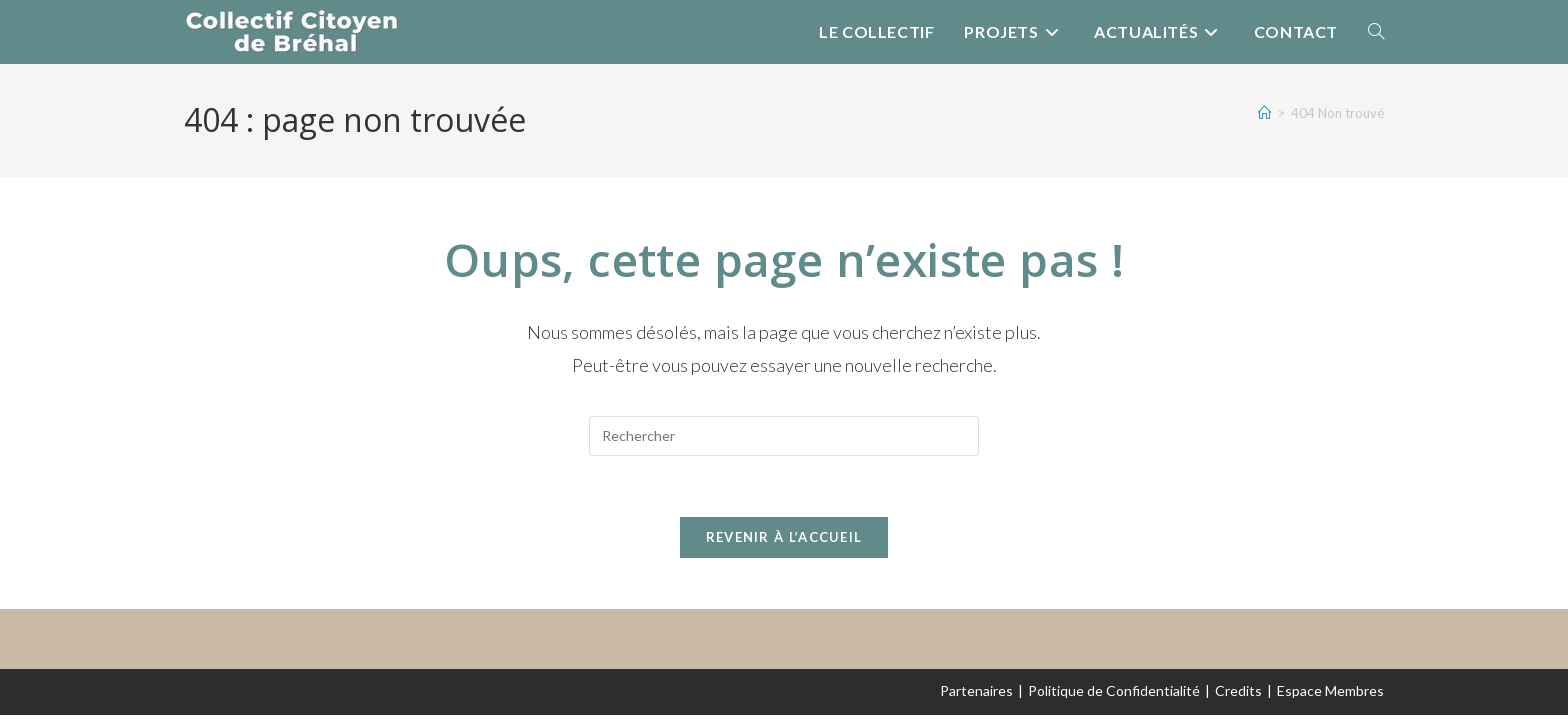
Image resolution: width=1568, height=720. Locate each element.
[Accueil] (1264, 113)
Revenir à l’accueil (784, 537)
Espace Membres (1330, 690)
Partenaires (976, 690)
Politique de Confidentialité (1114, 690)
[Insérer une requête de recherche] (784, 436)
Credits (1238, 690)
